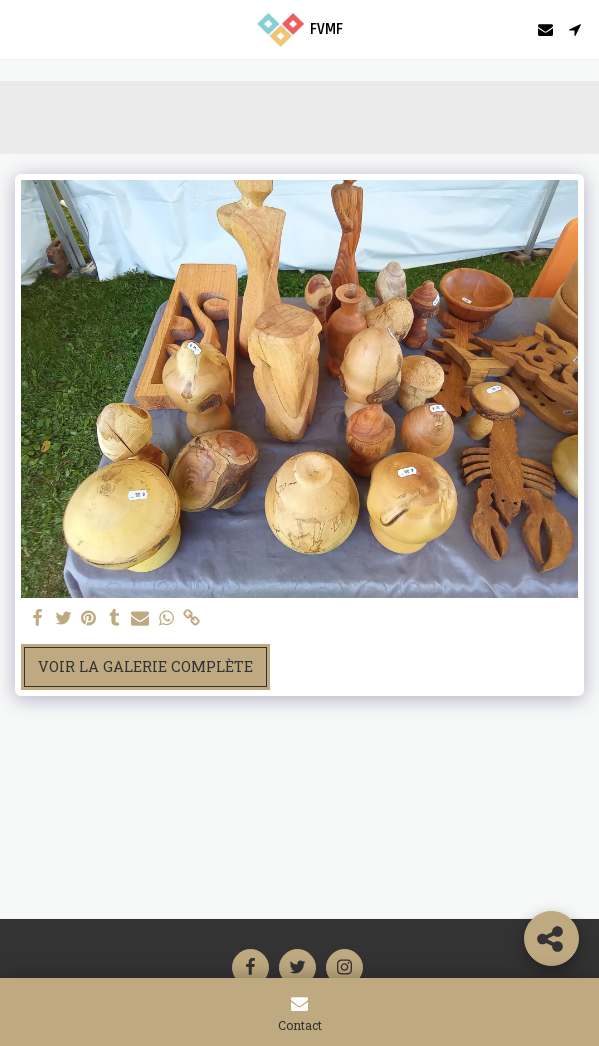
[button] (22, 29)
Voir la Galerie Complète (145, 666)
